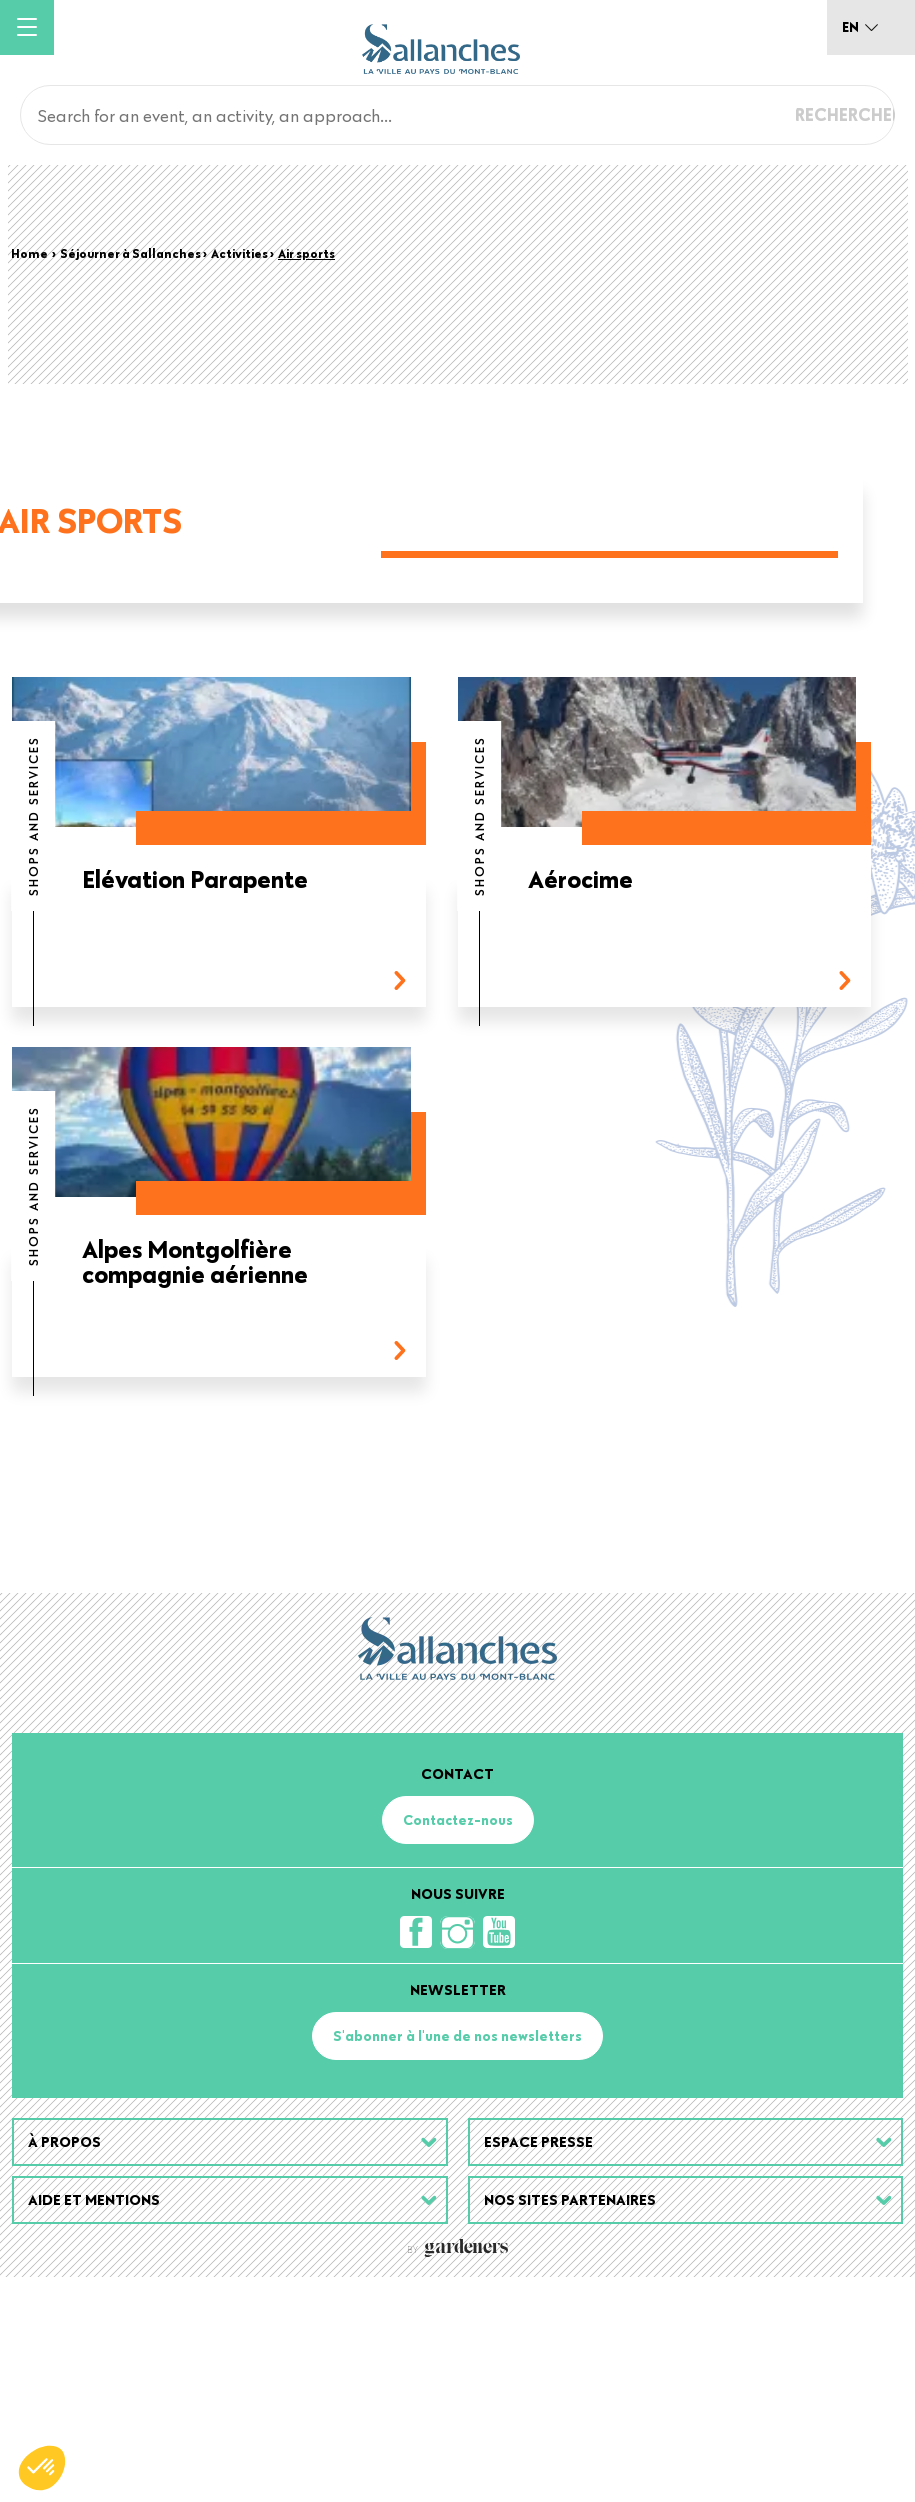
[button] (42, 2468)
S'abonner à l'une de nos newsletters (457, 2261)
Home (29, 253)
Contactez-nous (458, 2045)
